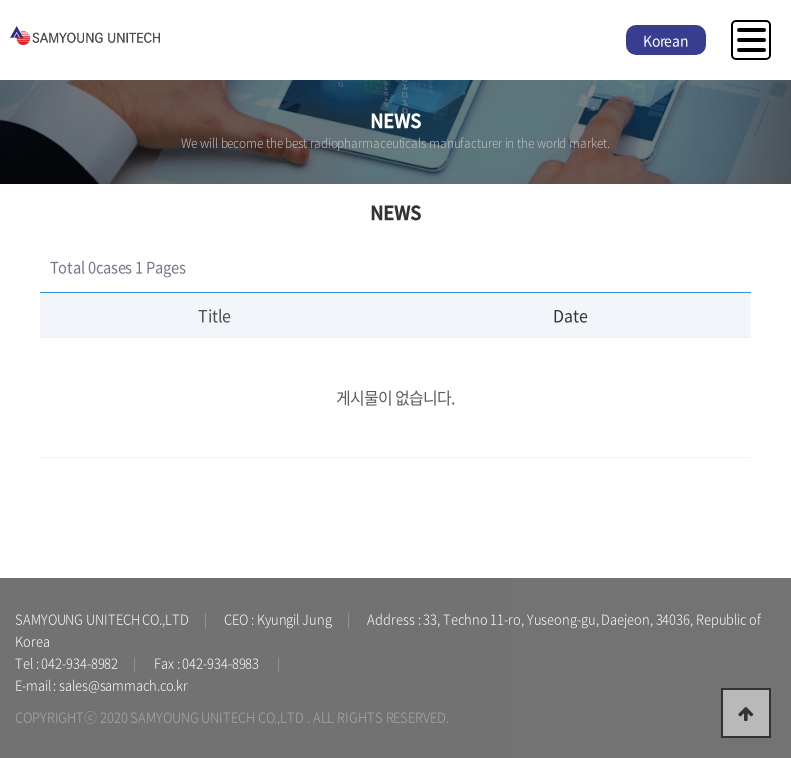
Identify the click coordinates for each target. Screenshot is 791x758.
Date (570, 315)
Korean (666, 40)
